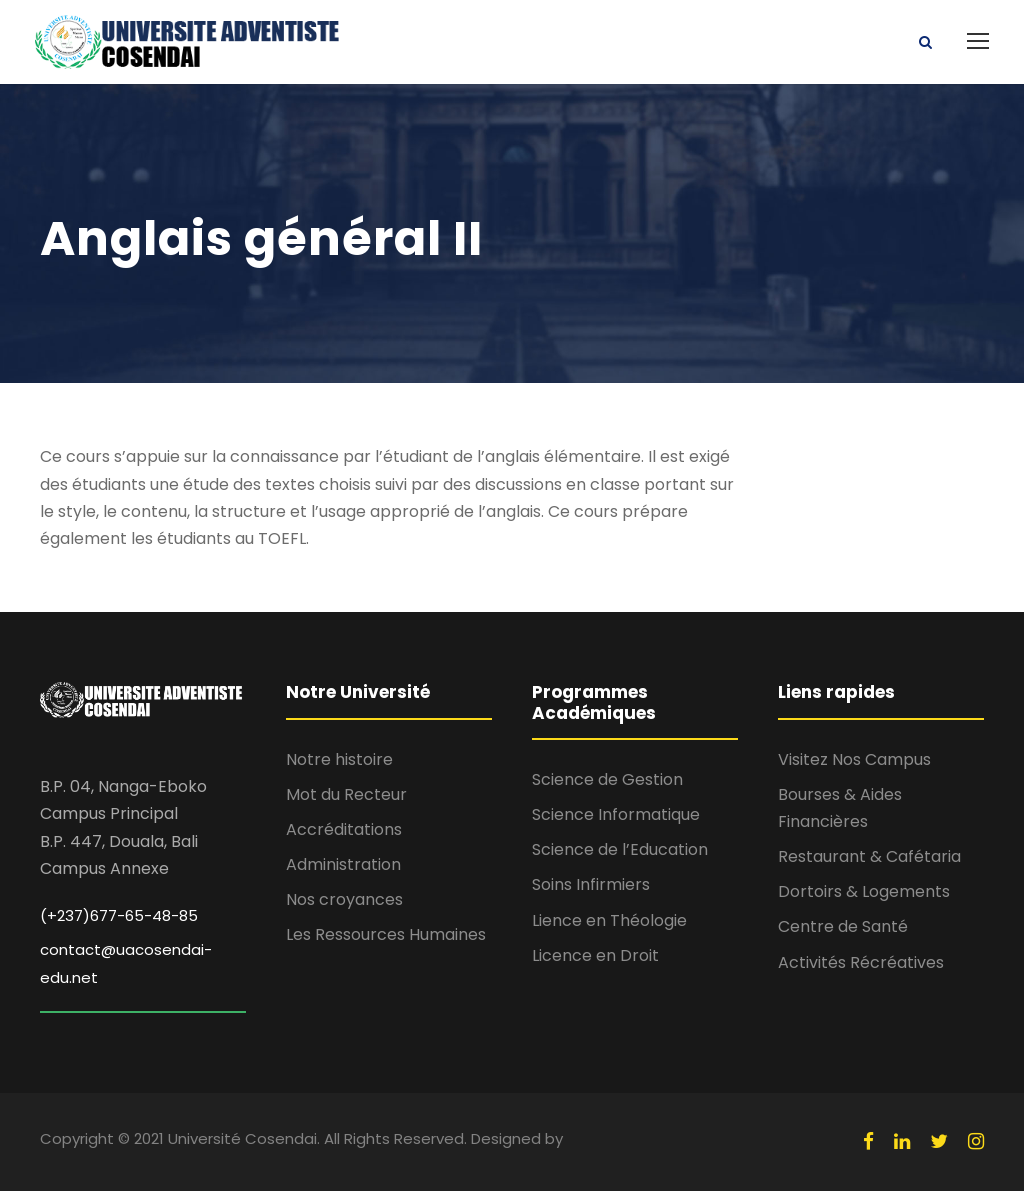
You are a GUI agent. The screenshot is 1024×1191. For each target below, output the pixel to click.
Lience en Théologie (609, 920)
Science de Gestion (607, 779)
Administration (343, 864)
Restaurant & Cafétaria (869, 856)
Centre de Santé (843, 926)
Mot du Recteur (346, 794)
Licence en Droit (595, 955)
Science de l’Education (620, 849)
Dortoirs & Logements (864, 891)
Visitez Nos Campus (854, 759)
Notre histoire (339, 759)
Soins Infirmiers (591, 884)
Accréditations (344, 829)
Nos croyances (344, 899)
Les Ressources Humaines (386, 934)
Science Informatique (616, 814)
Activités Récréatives (861, 962)
